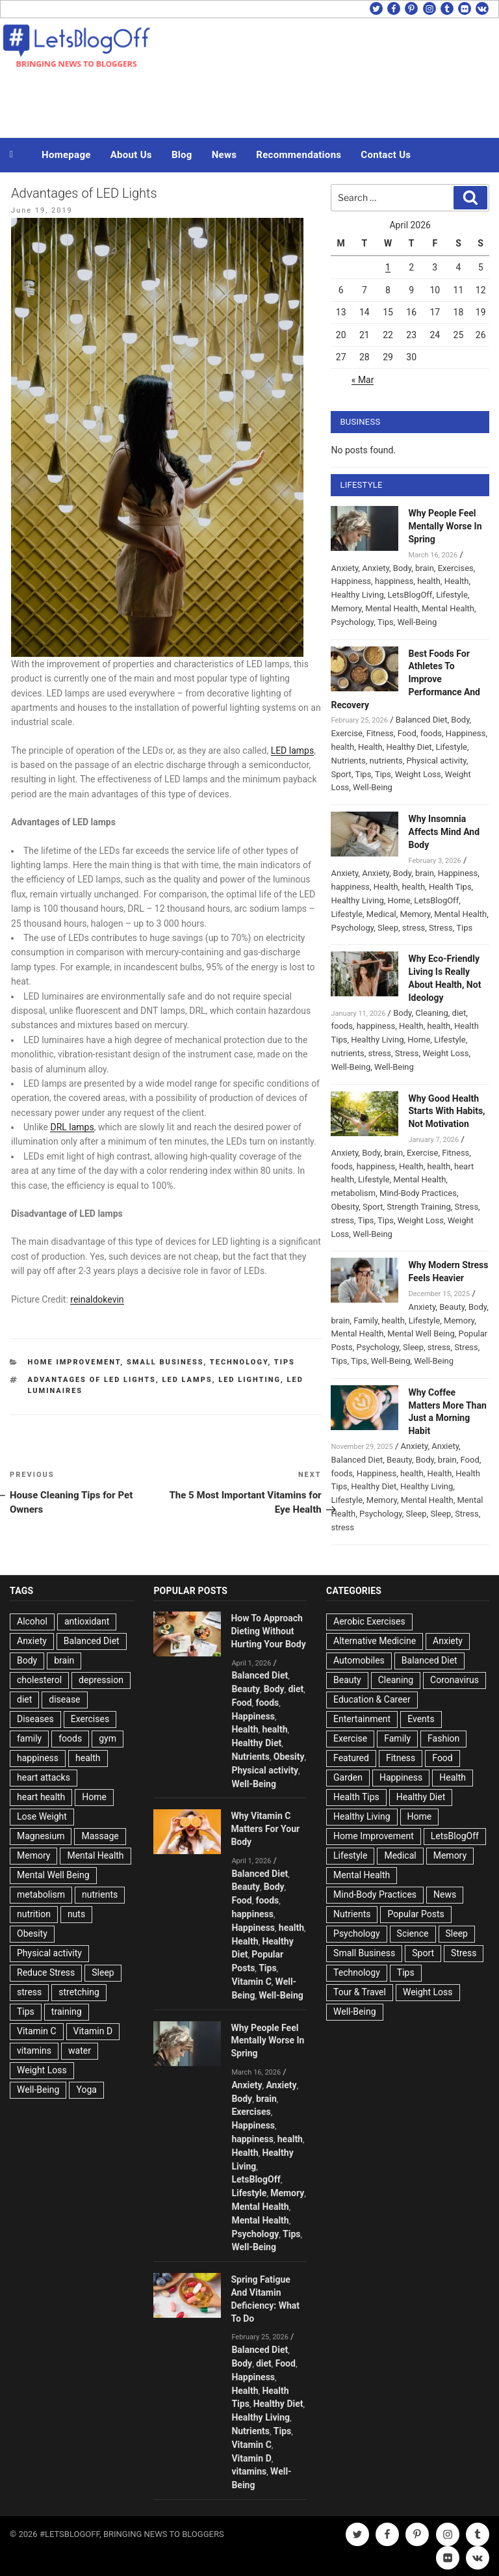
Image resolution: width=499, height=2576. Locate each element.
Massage (99, 1836)
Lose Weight (42, 1816)
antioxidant (86, 1621)
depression (101, 1680)
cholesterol (39, 1680)
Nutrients (348, 760)
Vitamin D (93, 2031)
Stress (441, 928)
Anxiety (344, 568)
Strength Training (419, 1207)
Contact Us (386, 155)
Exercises (456, 568)
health (429, 581)
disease (64, 1699)
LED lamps (292, 750)
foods (431, 733)
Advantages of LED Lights (92, 1379)
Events (420, 1719)
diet (459, 1013)
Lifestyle (452, 595)
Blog (182, 155)
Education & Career (372, 1699)
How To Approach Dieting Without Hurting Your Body (268, 1631)
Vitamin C (37, 2031)
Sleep (387, 928)
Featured (351, 1758)
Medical (381, 914)
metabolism (353, 1193)
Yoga (86, 2089)
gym (107, 1738)
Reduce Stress (46, 1972)
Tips (284, 1362)
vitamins (34, 2050)
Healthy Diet (409, 747)
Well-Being (417, 622)
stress (414, 928)
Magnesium (40, 1836)
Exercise (346, 733)
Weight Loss (418, 774)
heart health (41, 1797)
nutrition (34, 1914)
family (29, 1738)
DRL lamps (72, 1127)
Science (413, 1933)
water (79, 2050)
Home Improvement (74, 1362)
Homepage (66, 155)
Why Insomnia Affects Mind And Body (444, 832)
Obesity (345, 1207)
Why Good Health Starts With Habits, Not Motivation (446, 1111)
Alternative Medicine (374, 1641)
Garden (348, 1777)
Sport (341, 774)
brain (424, 568)
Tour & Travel (359, 1992)
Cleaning (431, 1013)
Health (456, 581)
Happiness (351, 581)
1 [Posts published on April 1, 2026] (387, 267)
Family (365, 1320)
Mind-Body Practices (418, 1193)
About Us (131, 155)
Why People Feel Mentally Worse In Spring (444, 526)
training (66, 2011)
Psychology (352, 622)
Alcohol (32, 1621)
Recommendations (298, 155)
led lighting (249, 1379)
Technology (239, 1362)
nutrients (386, 760)
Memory (346, 608)
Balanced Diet (422, 719)
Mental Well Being (421, 1333)
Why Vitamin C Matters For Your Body (265, 1829)
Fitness (380, 733)
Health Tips (450, 887)
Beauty (452, 1307)
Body (402, 568)
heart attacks (43, 1777)
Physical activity (437, 760)
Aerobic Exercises (369, 1621)
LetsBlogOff (410, 595)
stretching (78, 1992)
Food (407, 733)
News (224, 155)
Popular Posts (415, 1914)
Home (399, 900)
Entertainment (361, 1719)
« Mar (363, 380)
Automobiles (359, 1660)
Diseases (35, 1719)
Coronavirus (454, 1680)
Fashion (443, 1738)
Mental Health (391, 608)
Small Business (165, 1362)
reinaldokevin (96, 1299)
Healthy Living (357, 595)
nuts (76, 1914)
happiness (394, 581)
